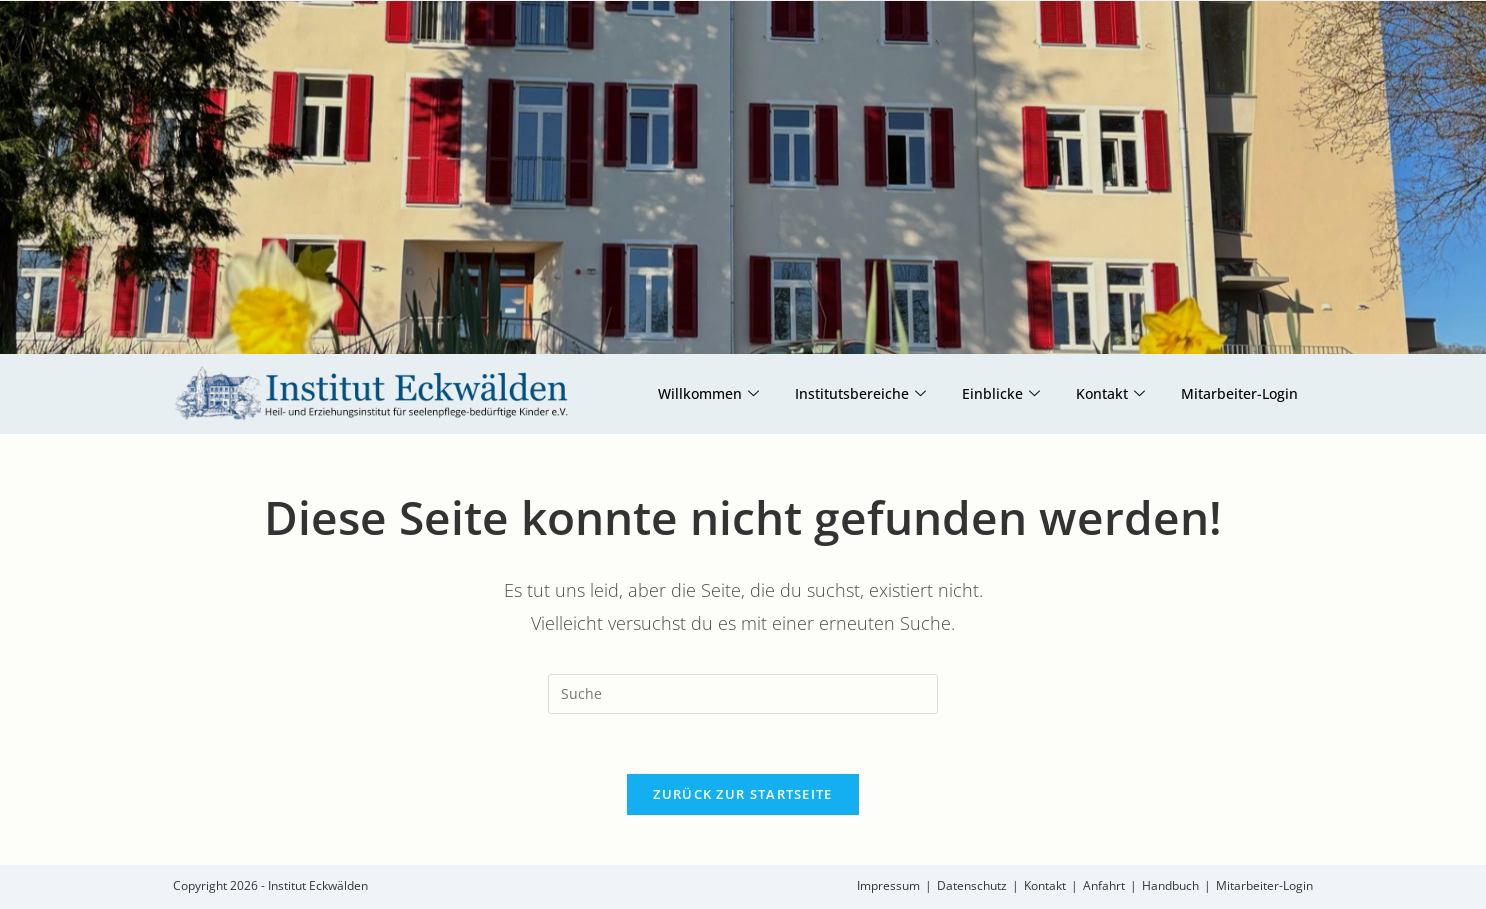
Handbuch (1170, 885)
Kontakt (1110, 394)
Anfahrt (1104, 885)
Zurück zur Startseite (742, 794)
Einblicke (1001, 394)
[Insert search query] (743, 694)
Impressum (888, 885)
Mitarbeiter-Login (1239, 393)
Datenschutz (972, 885)
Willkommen (708, 394)
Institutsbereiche (860, 394)
